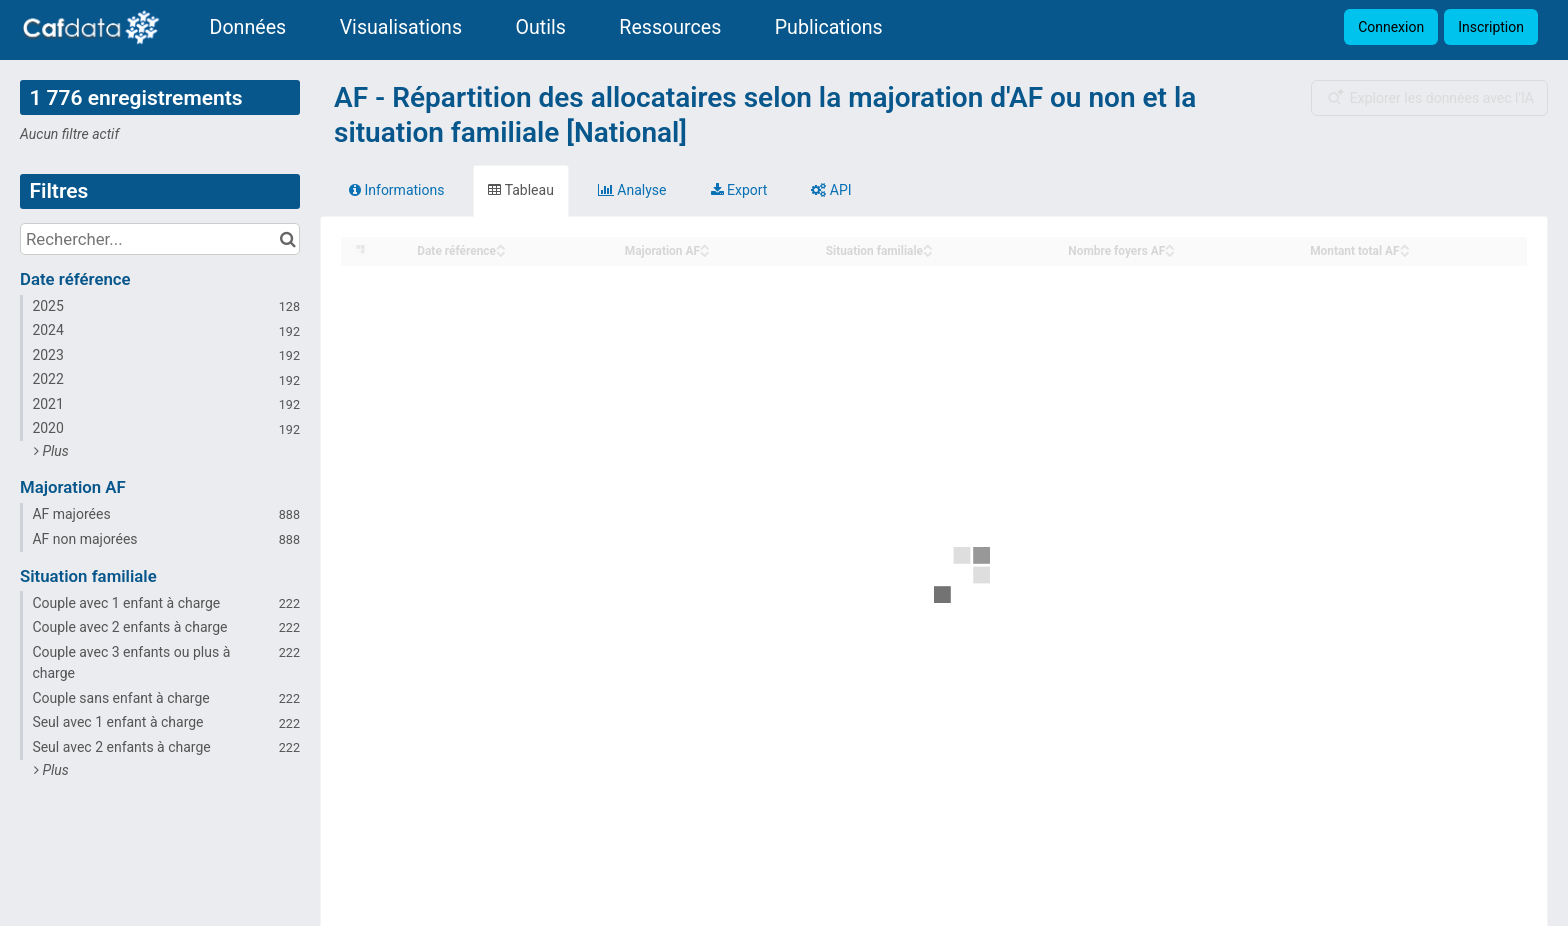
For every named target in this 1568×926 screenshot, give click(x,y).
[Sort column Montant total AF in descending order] (1405, 252)
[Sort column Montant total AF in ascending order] (1405, 245)
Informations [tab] (396, 190)
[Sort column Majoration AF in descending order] (705, 252)
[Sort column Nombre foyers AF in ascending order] (1170, 245)
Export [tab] (739, 190)
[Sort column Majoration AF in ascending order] (705, 245)
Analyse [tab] (632, 190)
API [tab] (831, 190)
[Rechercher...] (160, 239)
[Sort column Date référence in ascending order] (501, 245)
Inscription (1491, 27)
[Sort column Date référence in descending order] (501, 252)
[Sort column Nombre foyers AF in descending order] (1170, 252)
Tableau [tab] (520, 190)
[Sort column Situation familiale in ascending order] (928, 245)
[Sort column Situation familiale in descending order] (928, 252)
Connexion (1391, 27)
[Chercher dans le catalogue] (287, 239)
